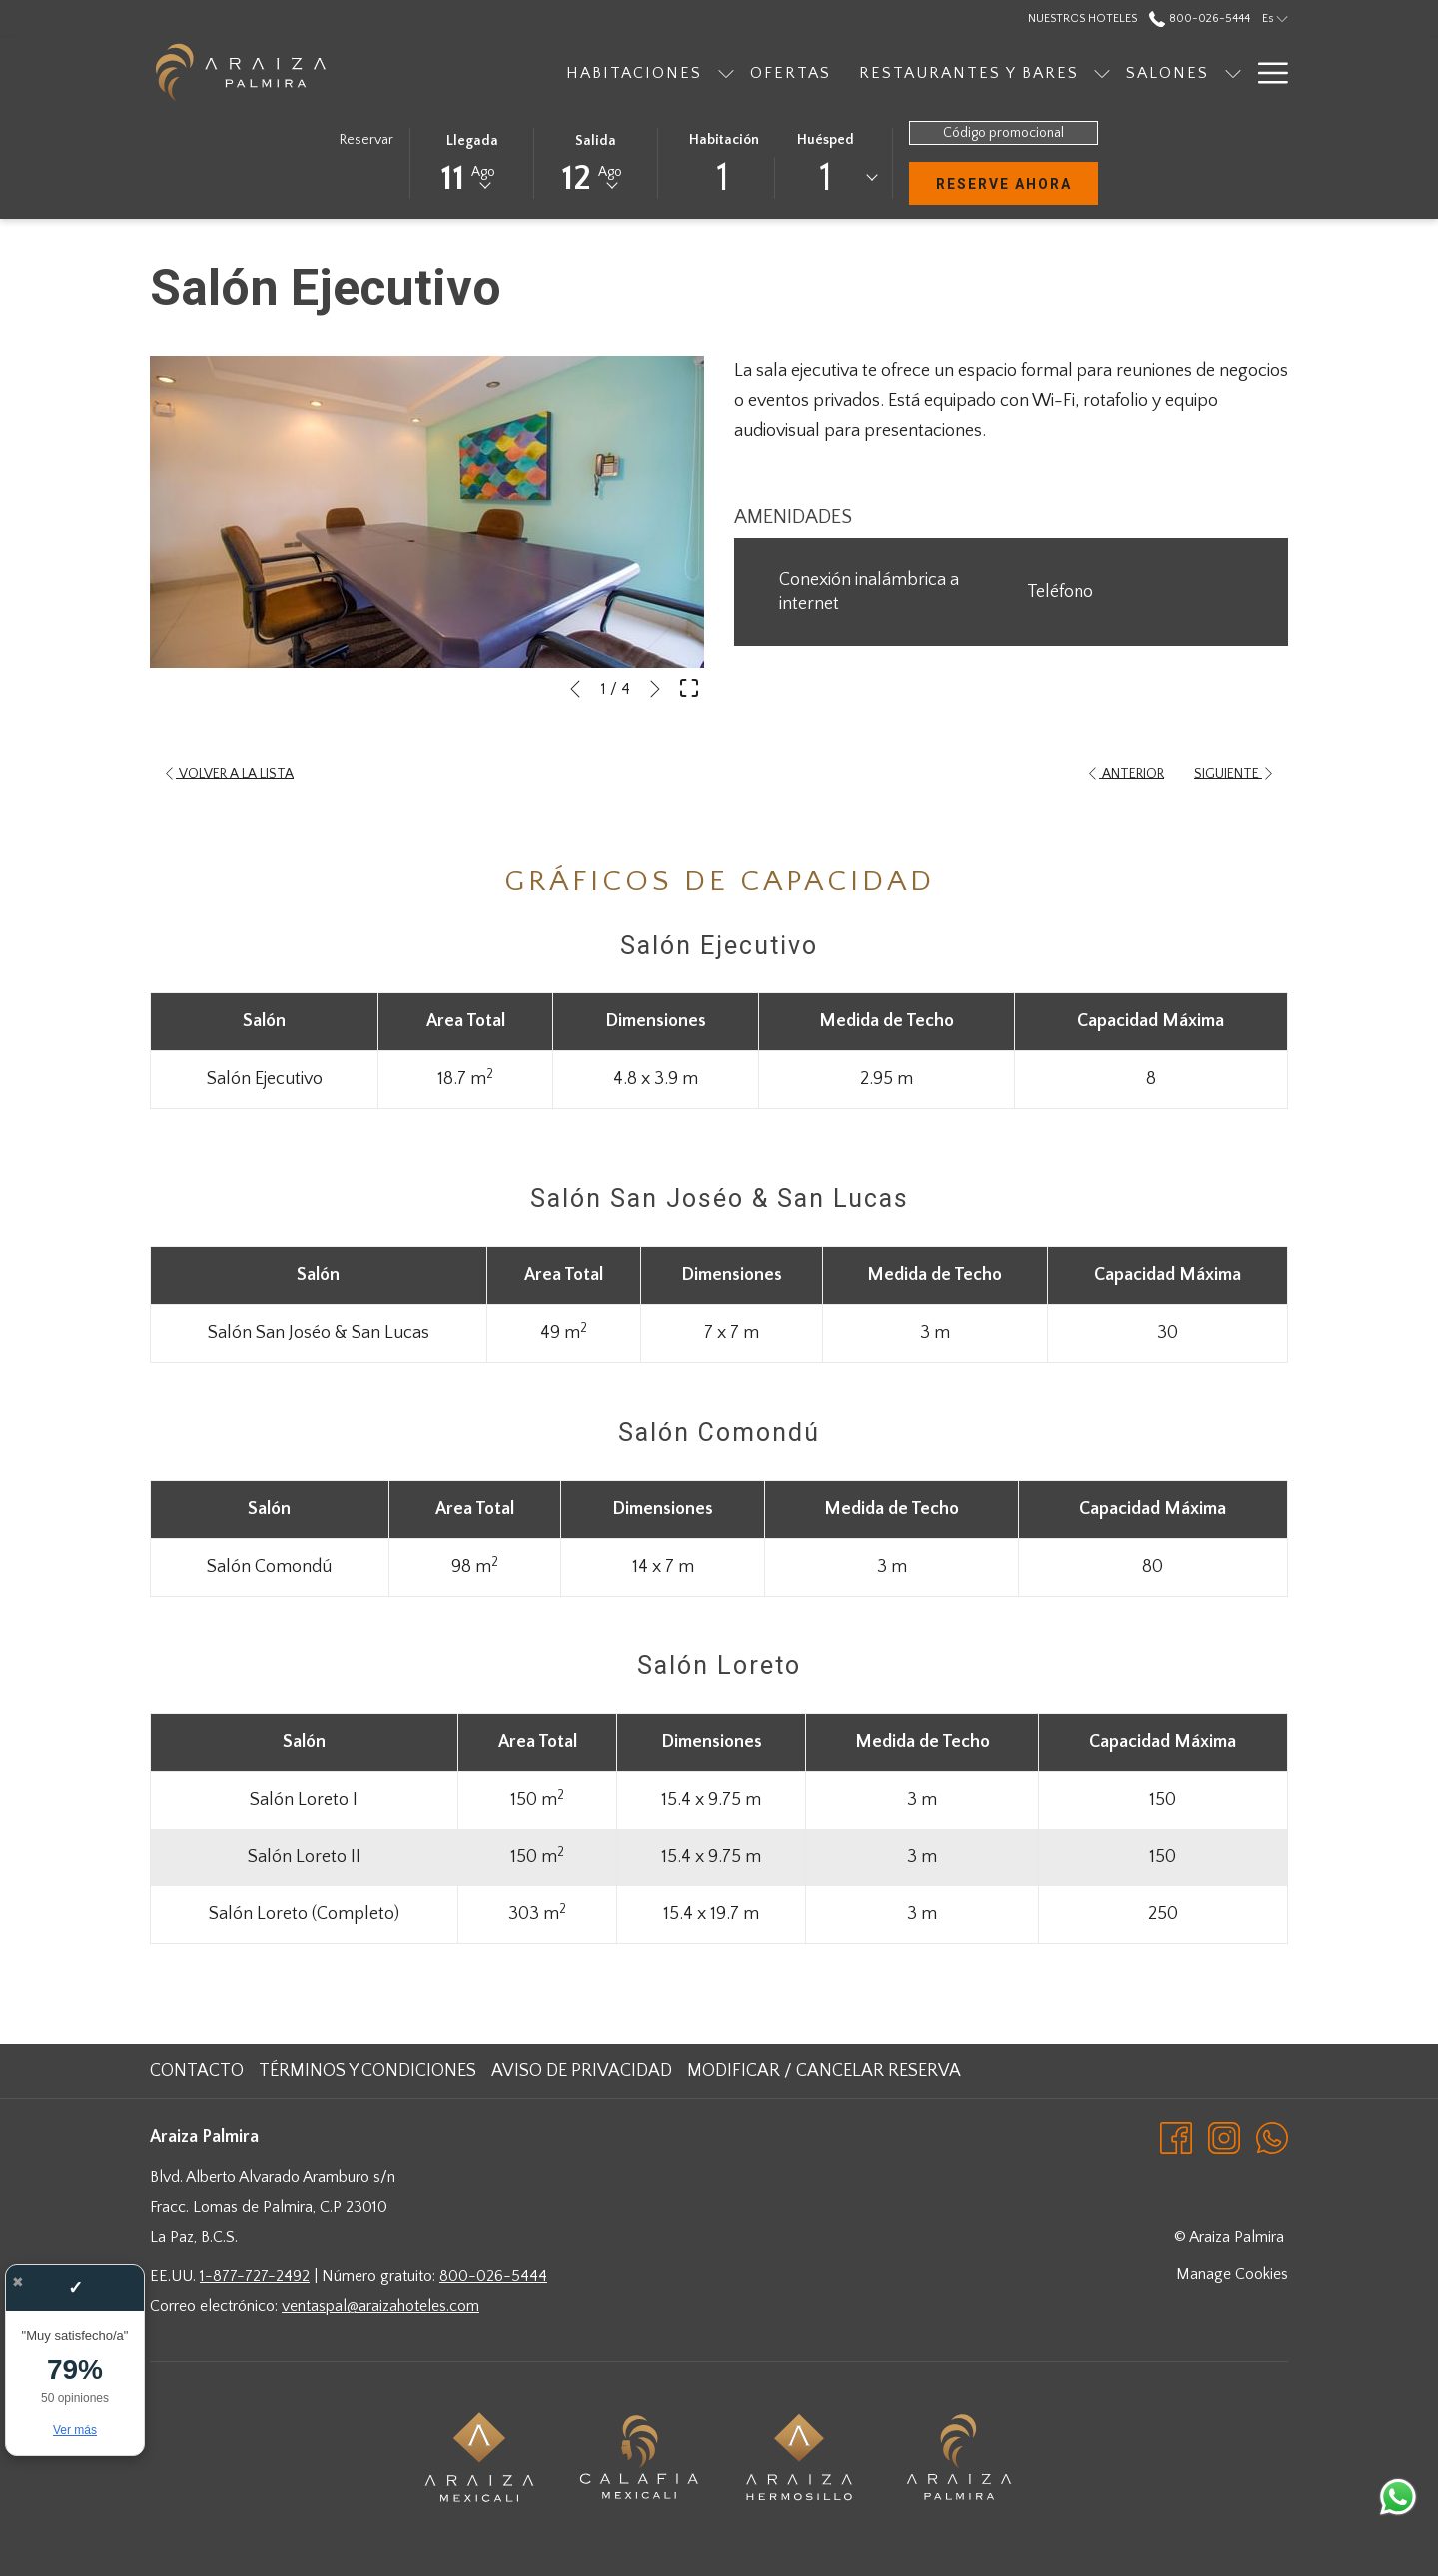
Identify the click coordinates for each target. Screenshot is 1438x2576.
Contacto (197, 2071)
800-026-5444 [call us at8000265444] (1199, 18)
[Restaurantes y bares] (864, 72)
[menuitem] (199, 2071)
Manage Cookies (1232, 2274)
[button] (472, 162)
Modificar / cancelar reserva (824, 2071)
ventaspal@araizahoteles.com (380, 2306)
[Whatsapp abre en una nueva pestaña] (1272, 2137)
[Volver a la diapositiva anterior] (575, 689)
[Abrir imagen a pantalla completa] (689, 687)
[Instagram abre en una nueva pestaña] (1224, 2137)
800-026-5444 (493, 2276)
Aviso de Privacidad (581, 2071)
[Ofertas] (685, 72)
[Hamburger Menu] (1265, 72)
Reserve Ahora (1017, 183)
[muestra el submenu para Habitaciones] (621, 72)
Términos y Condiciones (367, 2071)
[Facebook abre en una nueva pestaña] (1176, 2137)
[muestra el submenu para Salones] (1128, 72)
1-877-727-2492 (255, 2276)
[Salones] (1063, 72)
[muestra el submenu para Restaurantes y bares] (998, 72)
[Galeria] (1190, 72)
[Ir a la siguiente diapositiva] (655, 689)
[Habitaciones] (529, 72)
